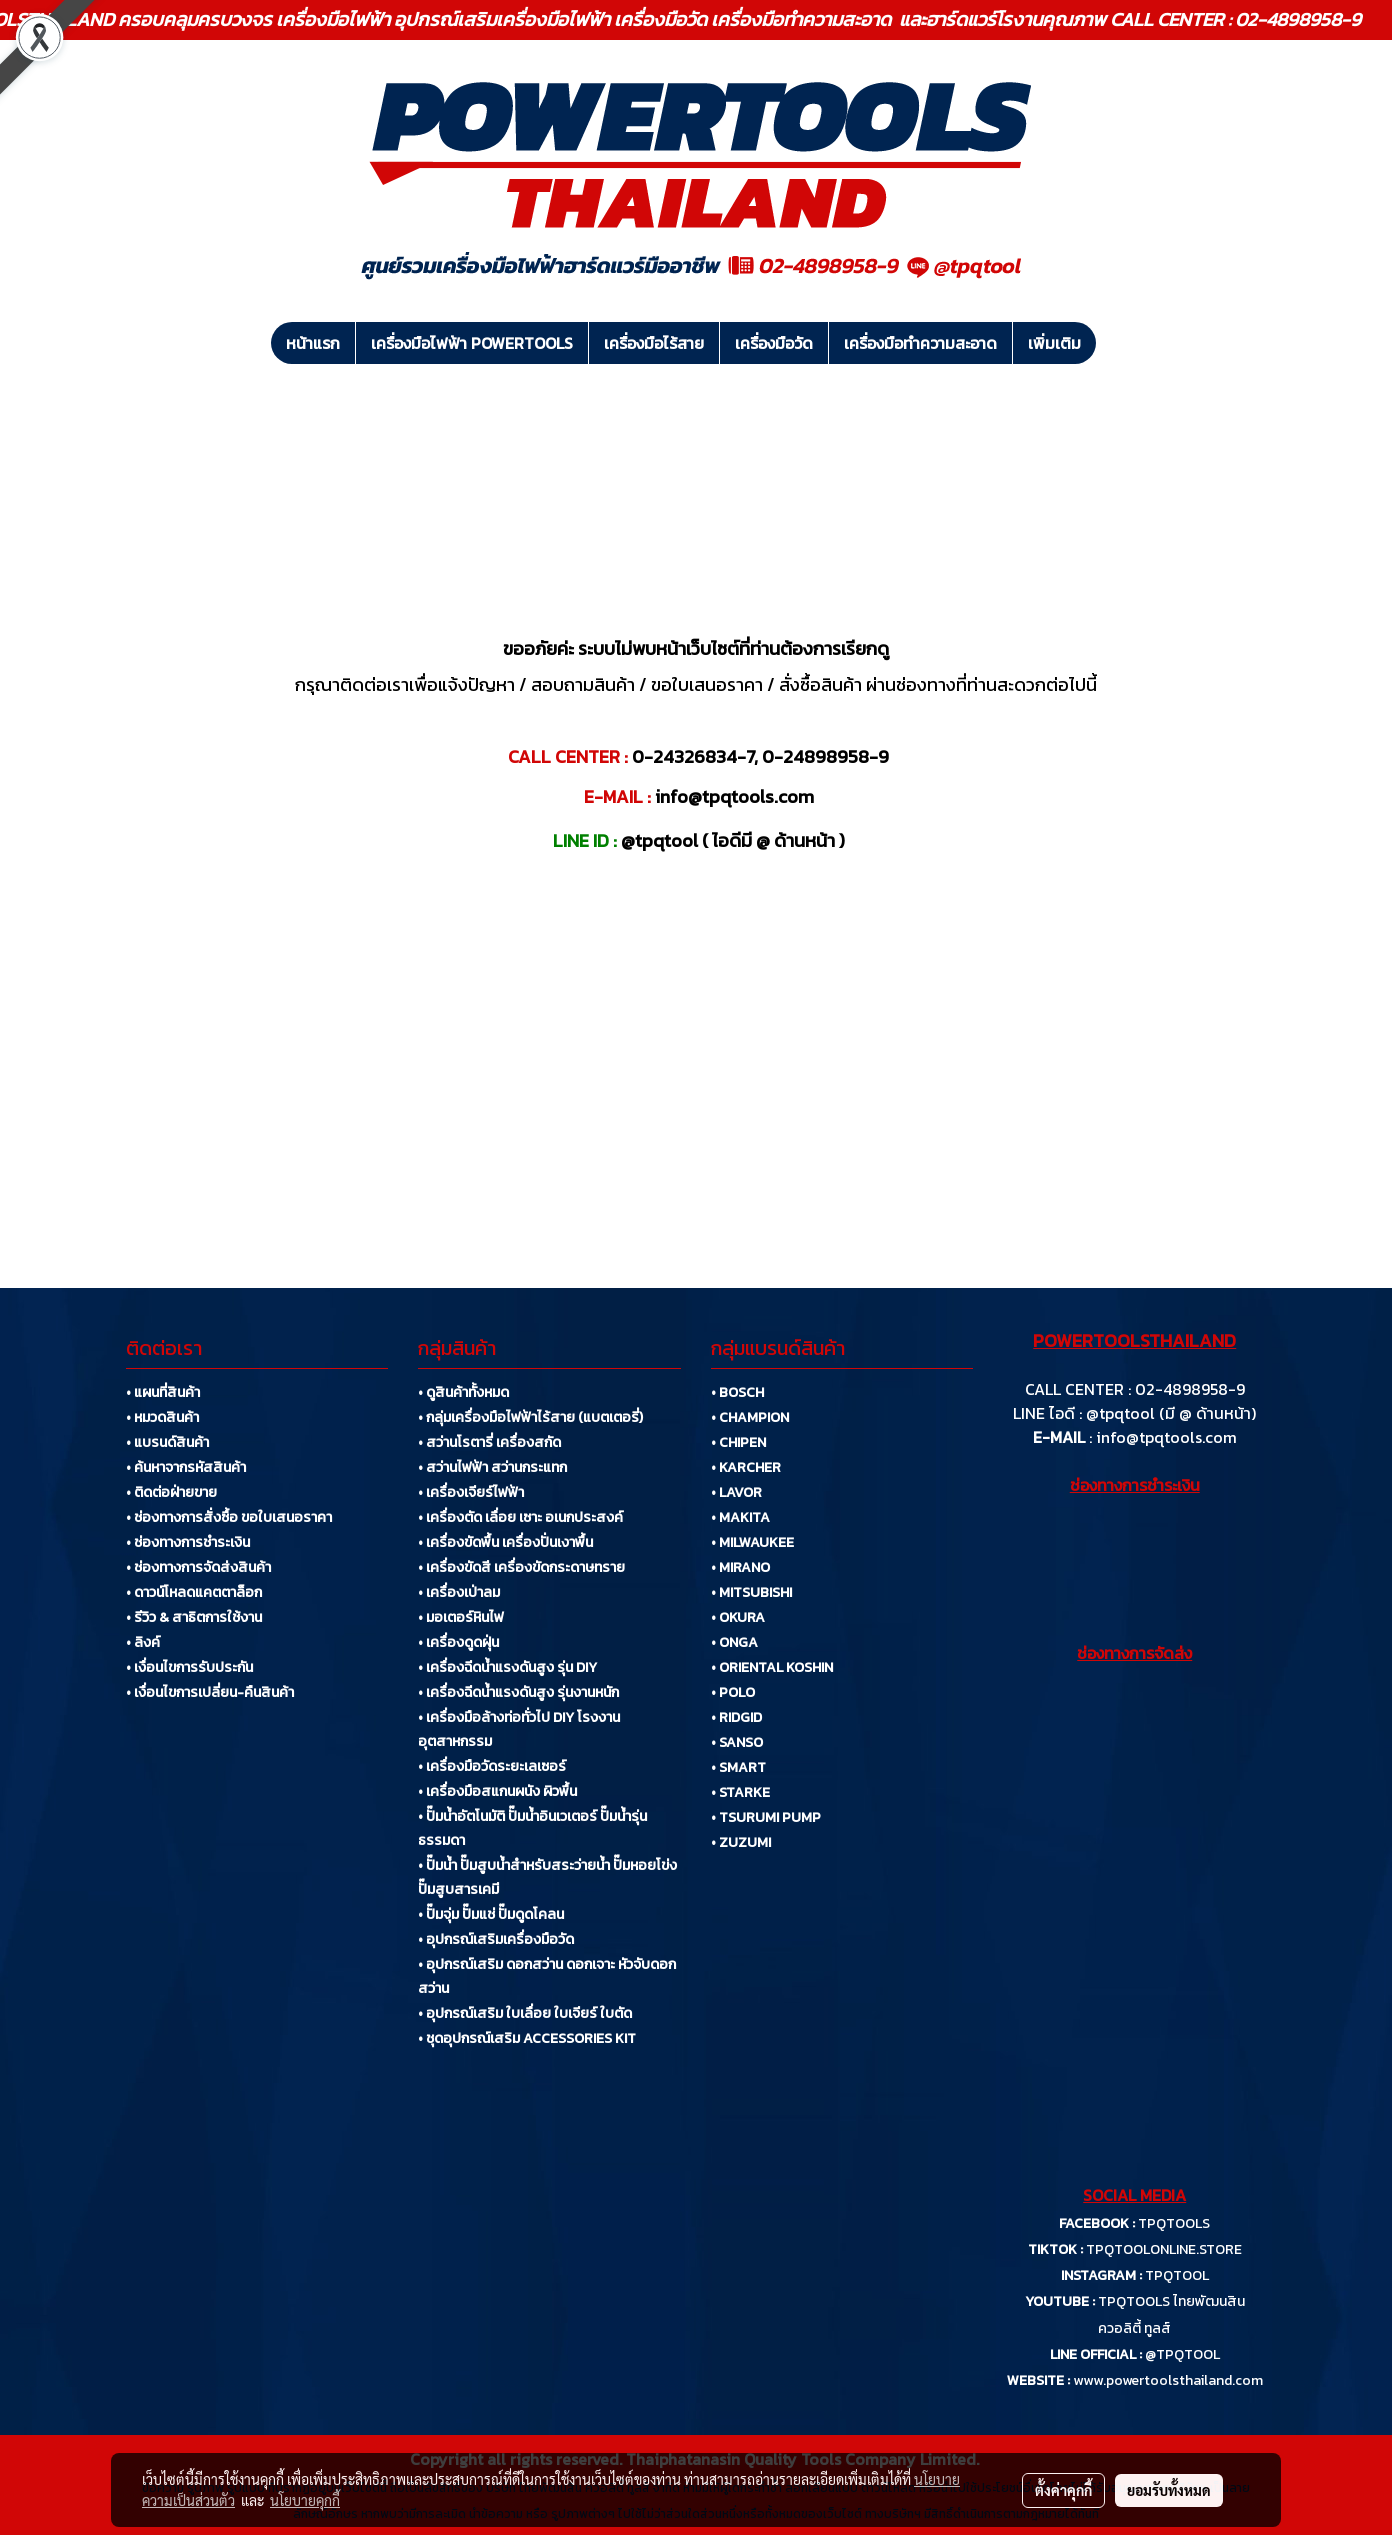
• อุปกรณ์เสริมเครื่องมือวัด (496, 1939)
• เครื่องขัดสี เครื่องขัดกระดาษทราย (521, 1567)
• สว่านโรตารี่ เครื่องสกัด (489, 1442)
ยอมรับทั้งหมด (1169, 2490)
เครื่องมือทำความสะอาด (920, 343)
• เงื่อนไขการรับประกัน (189, 1667)
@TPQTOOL (1182, 2354)
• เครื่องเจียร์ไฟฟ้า (471, 1492)
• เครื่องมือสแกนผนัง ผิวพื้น (497, 1791)
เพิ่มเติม (1054, 343)
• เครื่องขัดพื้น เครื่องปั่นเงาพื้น (505, 1542)
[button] (1114, 343)
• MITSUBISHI (751, 1592)
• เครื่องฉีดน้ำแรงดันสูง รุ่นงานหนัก (518, 1692)
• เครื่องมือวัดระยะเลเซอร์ (492, 1766)
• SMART (738, 1767)
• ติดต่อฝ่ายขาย (171, 1492)
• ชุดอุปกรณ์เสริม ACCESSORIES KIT (527, 2038)
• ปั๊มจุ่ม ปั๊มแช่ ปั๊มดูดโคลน (491, 1914)
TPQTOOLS (1174, 2223)
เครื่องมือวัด (774, 343)
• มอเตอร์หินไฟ (461, 1617)
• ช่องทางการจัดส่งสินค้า (198, 1567)
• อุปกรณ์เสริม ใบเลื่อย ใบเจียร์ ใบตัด (525, 2013)
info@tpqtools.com (1166, 1437)
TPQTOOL (1177, 2275)
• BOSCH (737, 1392)
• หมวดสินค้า (162, 1417)
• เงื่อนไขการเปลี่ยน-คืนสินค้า (210, 1692)
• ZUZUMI (741, 1842)
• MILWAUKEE (752, 1542)
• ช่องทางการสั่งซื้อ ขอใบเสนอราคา (229, 1517)
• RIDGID (736, 1717)
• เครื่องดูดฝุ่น (458, 1642)
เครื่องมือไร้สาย (654, 343)
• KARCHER (746, 1467)
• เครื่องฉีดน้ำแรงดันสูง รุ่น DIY (507, 1667)
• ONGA (734, 1642)
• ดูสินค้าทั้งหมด (463, 1392)
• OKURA (738, 1617)
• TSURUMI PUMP (766, 1817)
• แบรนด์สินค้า (167, 1442)
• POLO (733, 1692)
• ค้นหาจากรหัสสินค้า (186, 1467)
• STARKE (740, 1792)
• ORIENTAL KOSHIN (772, 1667)
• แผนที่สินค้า (163, 1392)
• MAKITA (740, 1517)
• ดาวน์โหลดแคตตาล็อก (194, 1592)
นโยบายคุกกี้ (305, 2500)
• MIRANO (740, 1567)
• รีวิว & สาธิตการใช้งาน (194, 1617)
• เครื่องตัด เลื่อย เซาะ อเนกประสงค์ (520, 1517)
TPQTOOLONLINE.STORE (1164, 2249)
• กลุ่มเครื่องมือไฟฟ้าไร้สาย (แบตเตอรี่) (530, 1417)
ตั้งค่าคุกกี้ (1063, 2490)
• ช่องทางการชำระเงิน (188, 1542)
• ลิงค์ (143, 1642)
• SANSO (737, 1742)
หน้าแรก (313, 343)
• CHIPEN (738, 1442)
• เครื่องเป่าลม (459, 1592)
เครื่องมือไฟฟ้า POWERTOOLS (472, 343)
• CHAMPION (750, 1417)
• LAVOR (736, 1492)
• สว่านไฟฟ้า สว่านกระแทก (492, 1467)
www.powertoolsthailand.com (1168, 2380)
